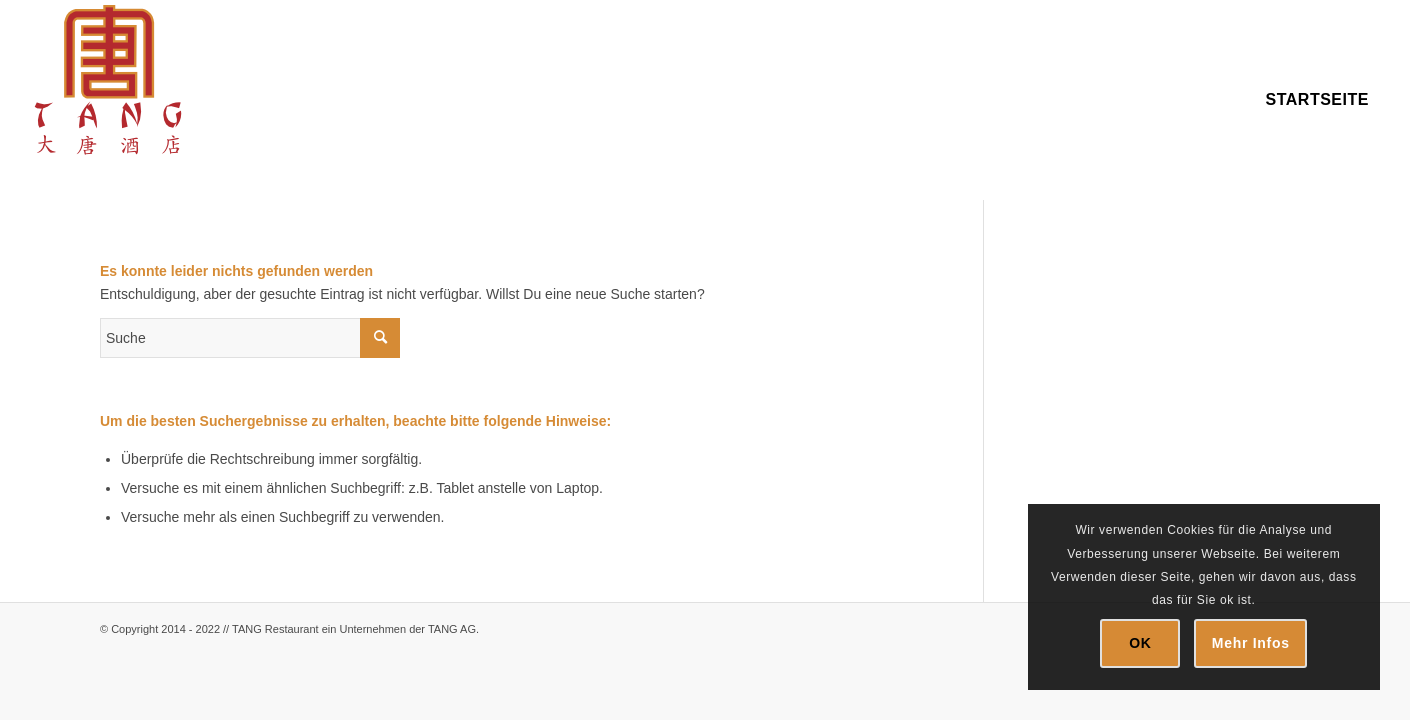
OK (1140, 643)
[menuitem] (1317, 100)
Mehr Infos (1251, 643)
